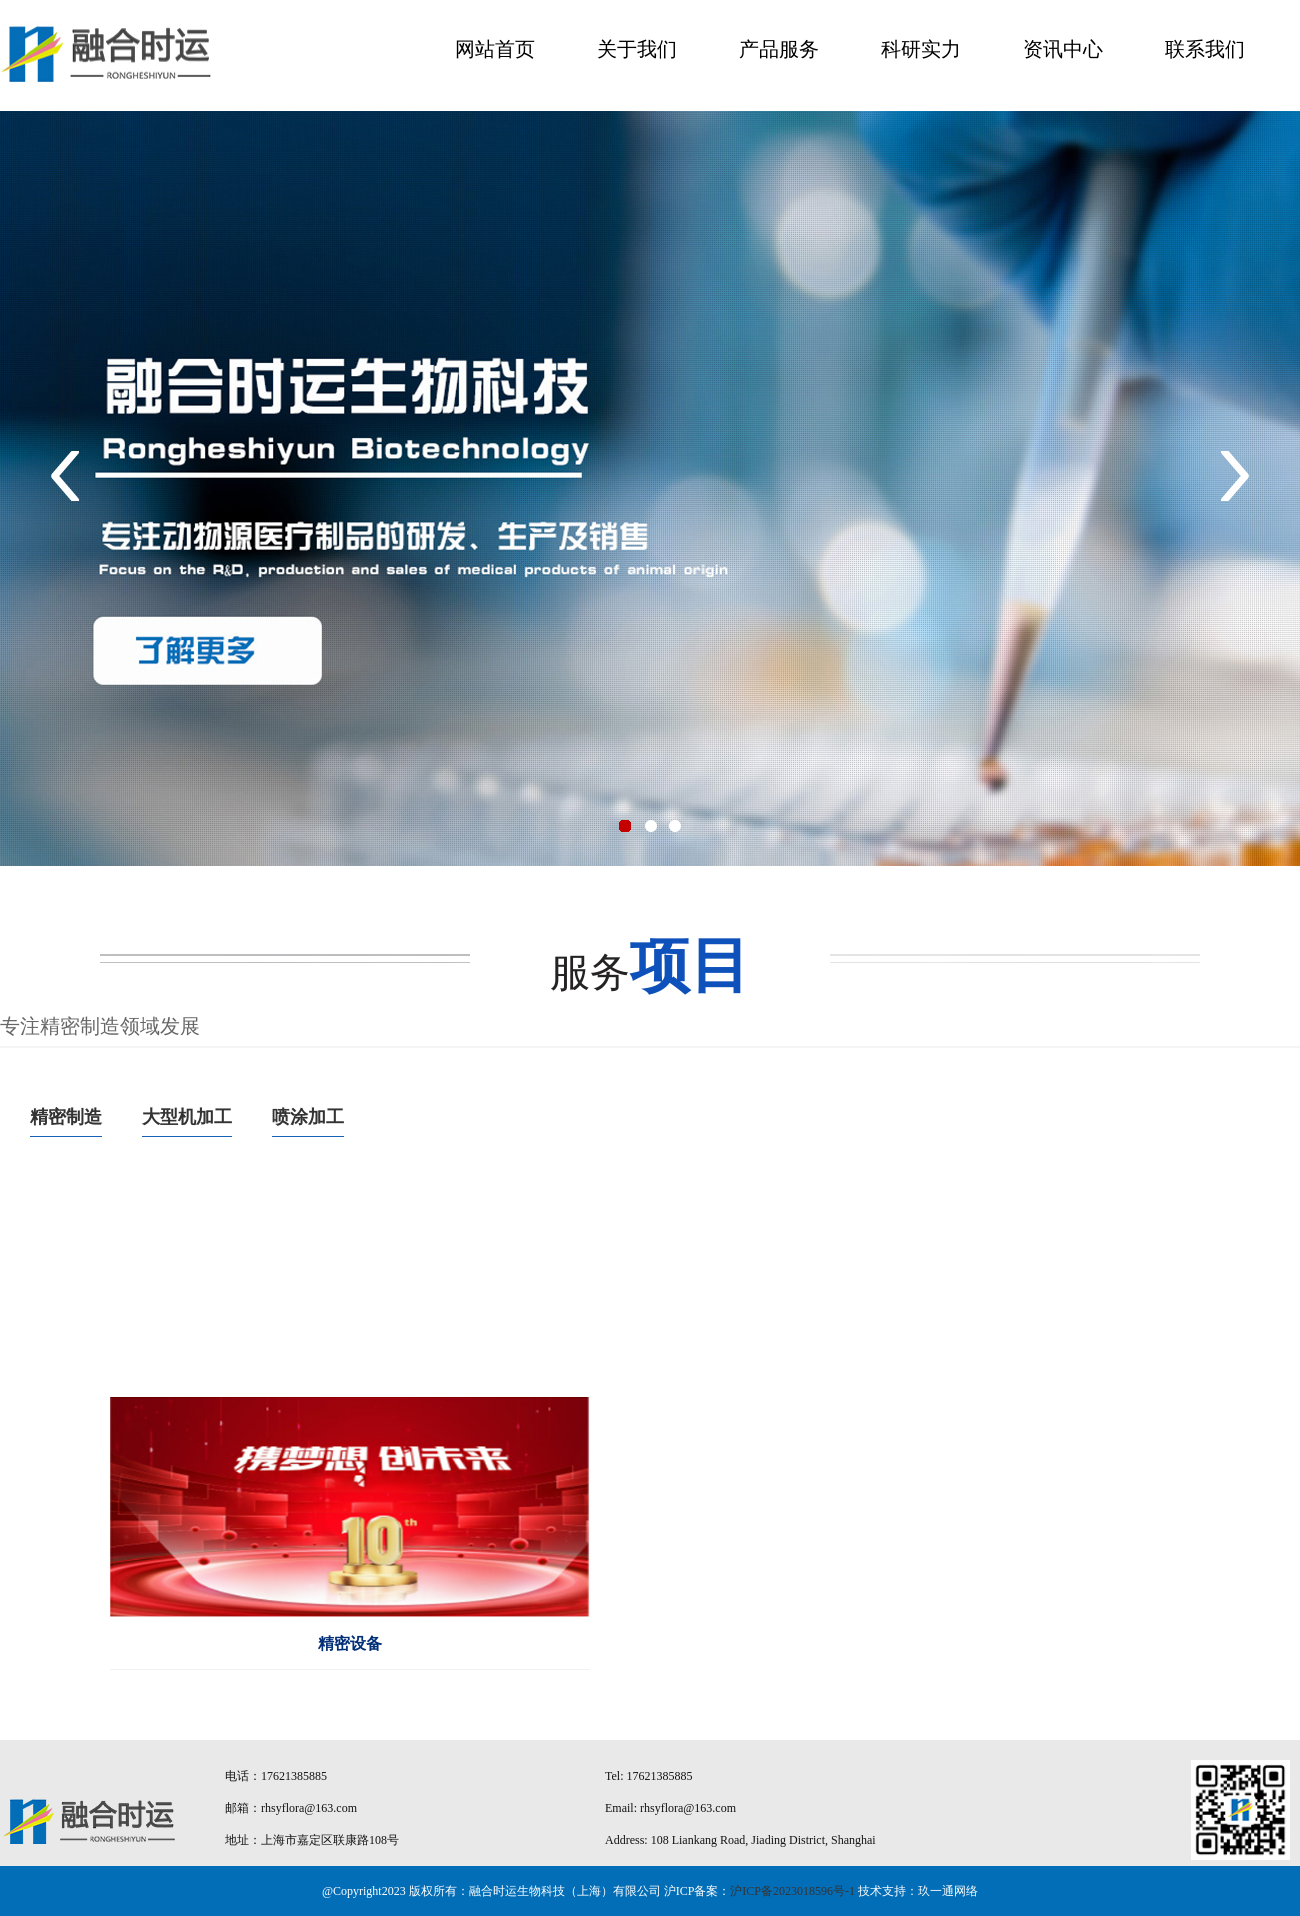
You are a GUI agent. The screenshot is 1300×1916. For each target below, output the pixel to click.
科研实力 (921, 49)
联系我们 (1205, 49)
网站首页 (495, 49)
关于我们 (637, 49)
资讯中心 (1063, 49)
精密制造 (66, 1117)
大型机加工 (187, 1117)
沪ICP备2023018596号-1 (792, 1891)
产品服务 (779, 49)
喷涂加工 (308, 1117)
